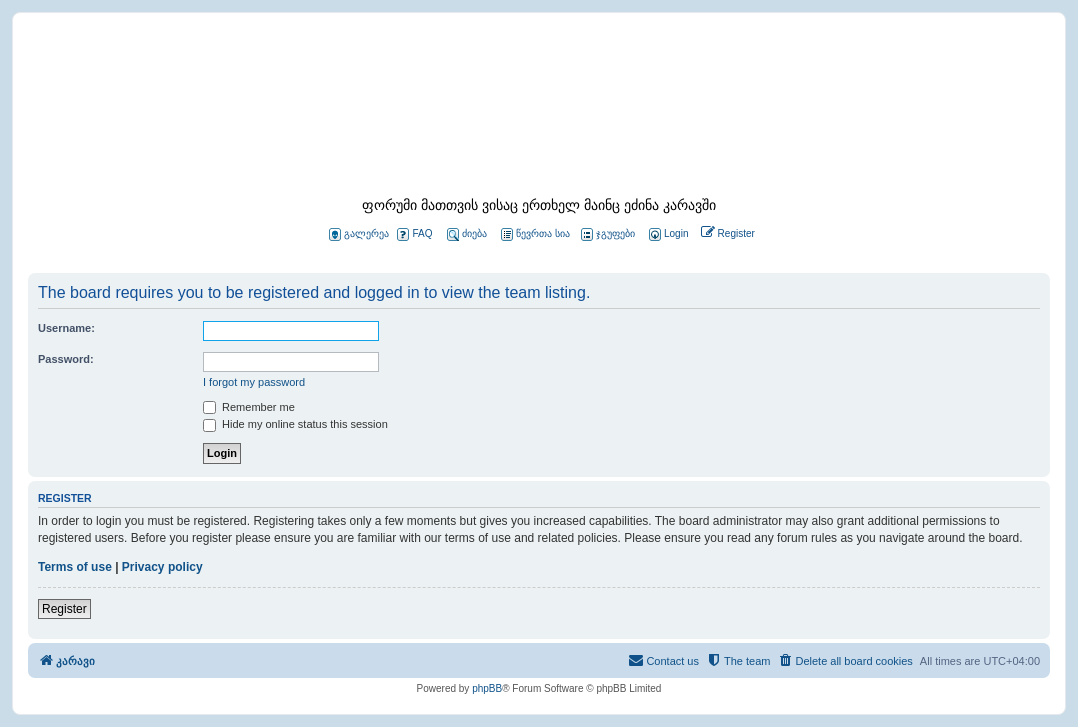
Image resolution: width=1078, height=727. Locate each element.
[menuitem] (667, 234)
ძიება (467, 234)
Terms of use (75, 567)
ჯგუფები (608, 234)
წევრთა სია (535, 234)
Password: (66, 359)
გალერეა (359, 234)
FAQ (414, 234)
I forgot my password (254, 382)
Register (64, 609)
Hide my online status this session (295, 424)
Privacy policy (162, 567)
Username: (66, 328)
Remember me (249, 407)
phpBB (487, 688)
